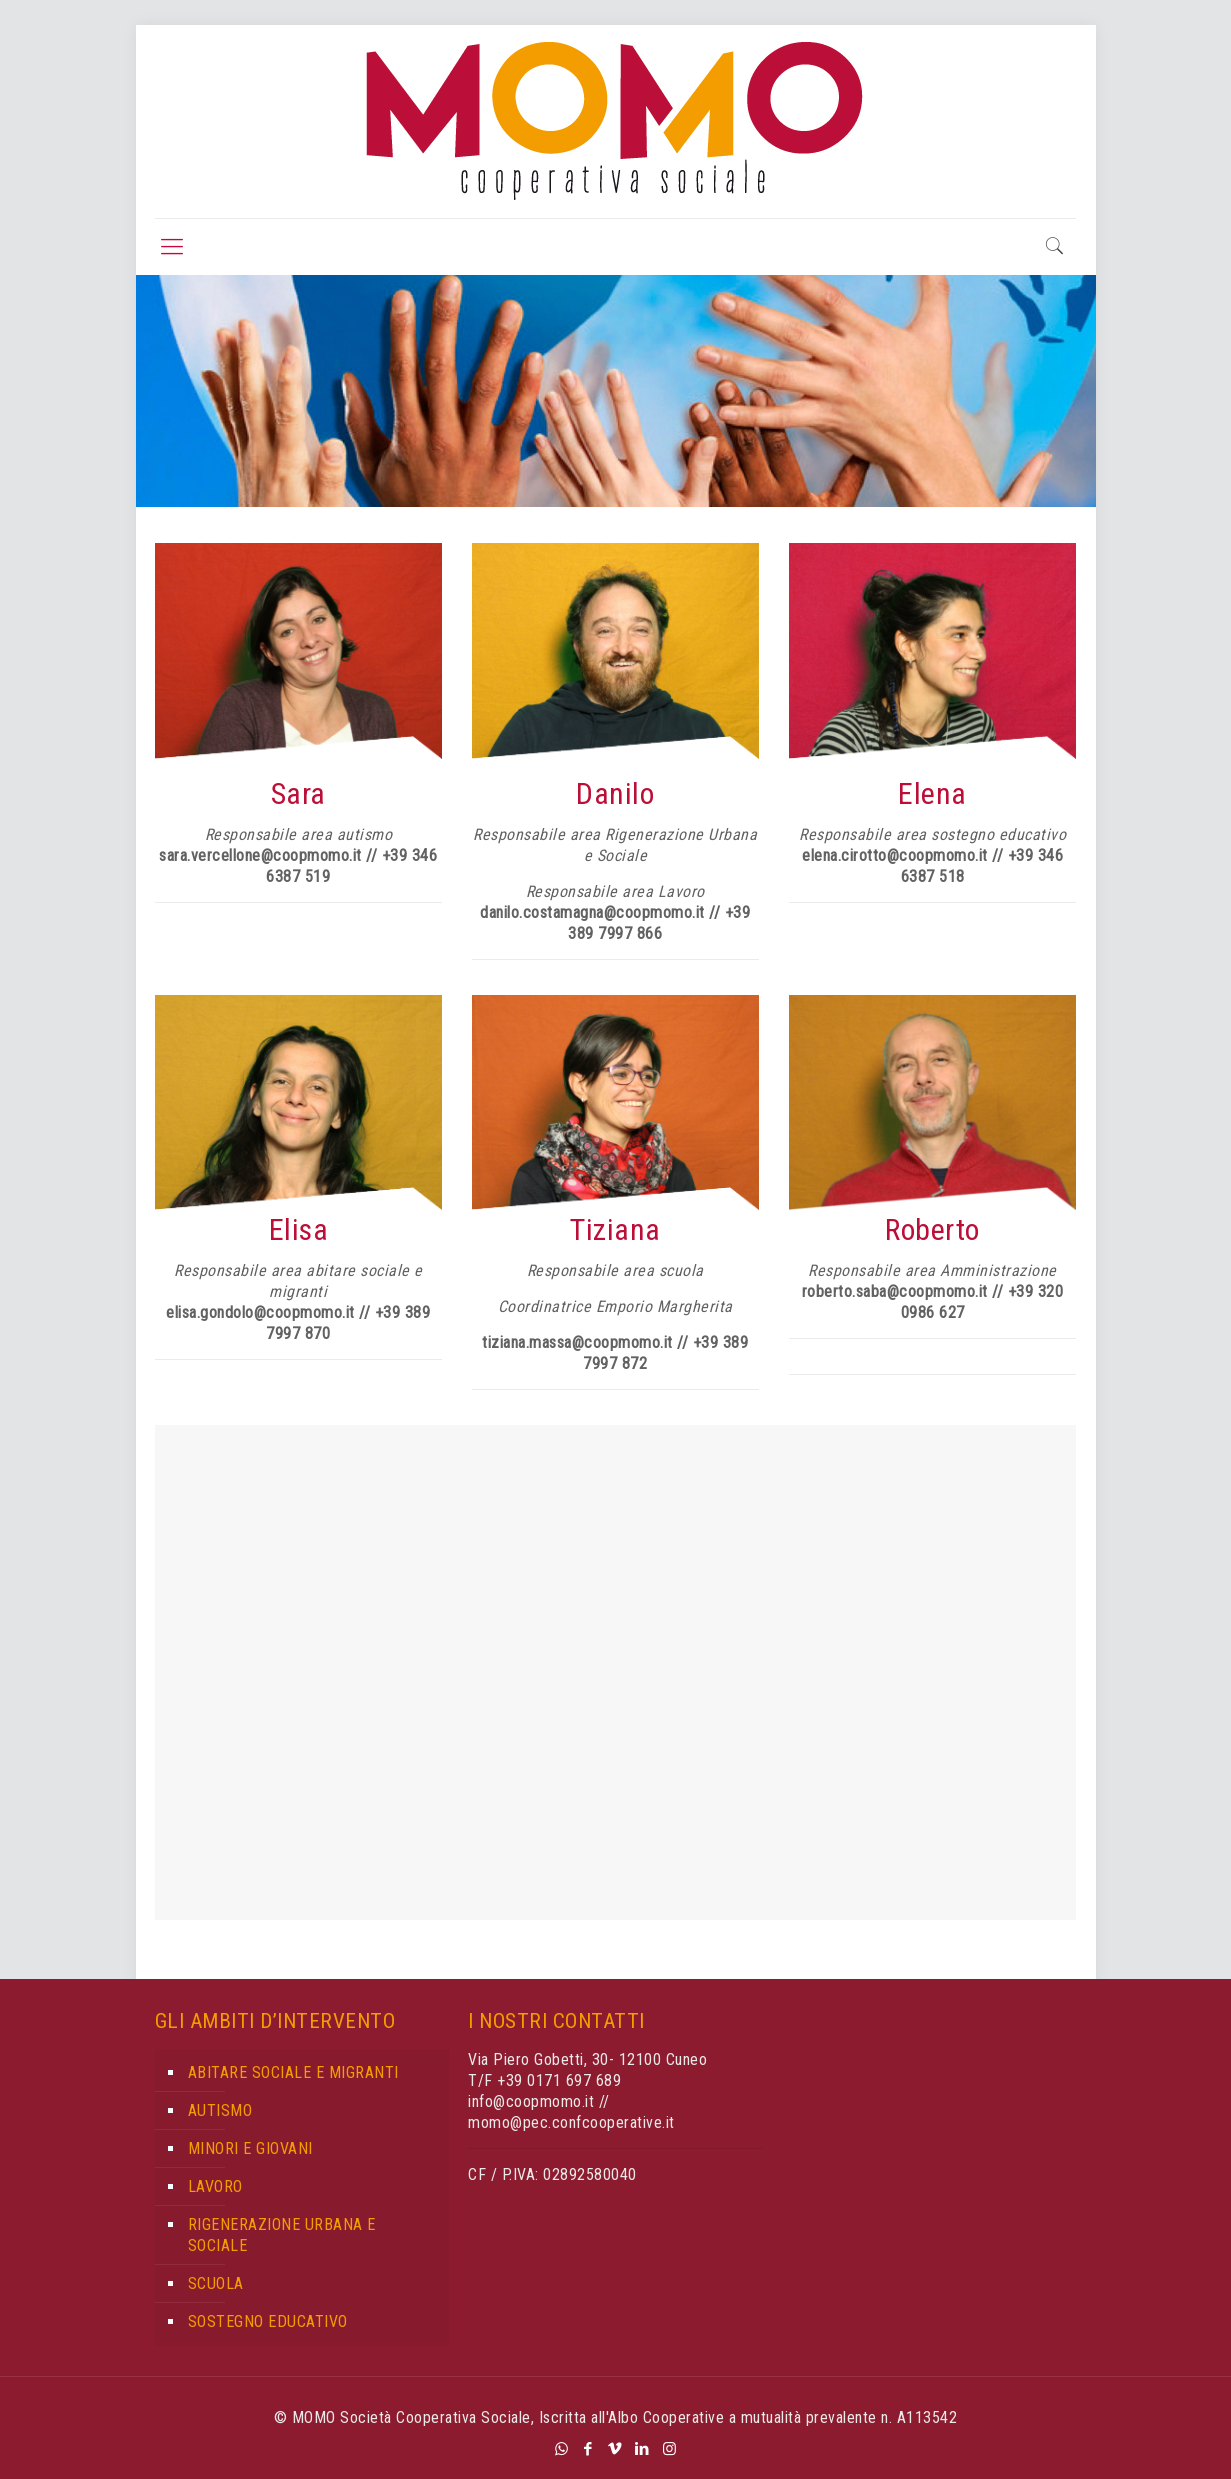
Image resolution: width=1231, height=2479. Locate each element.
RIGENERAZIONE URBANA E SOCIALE (282, 2235)
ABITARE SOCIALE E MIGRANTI (293, 2072)
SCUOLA (216, 2283)
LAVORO (215, 2186)
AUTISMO (220, 2110)
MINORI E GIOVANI (250, 2148)
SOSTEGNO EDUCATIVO (268, 2321)
